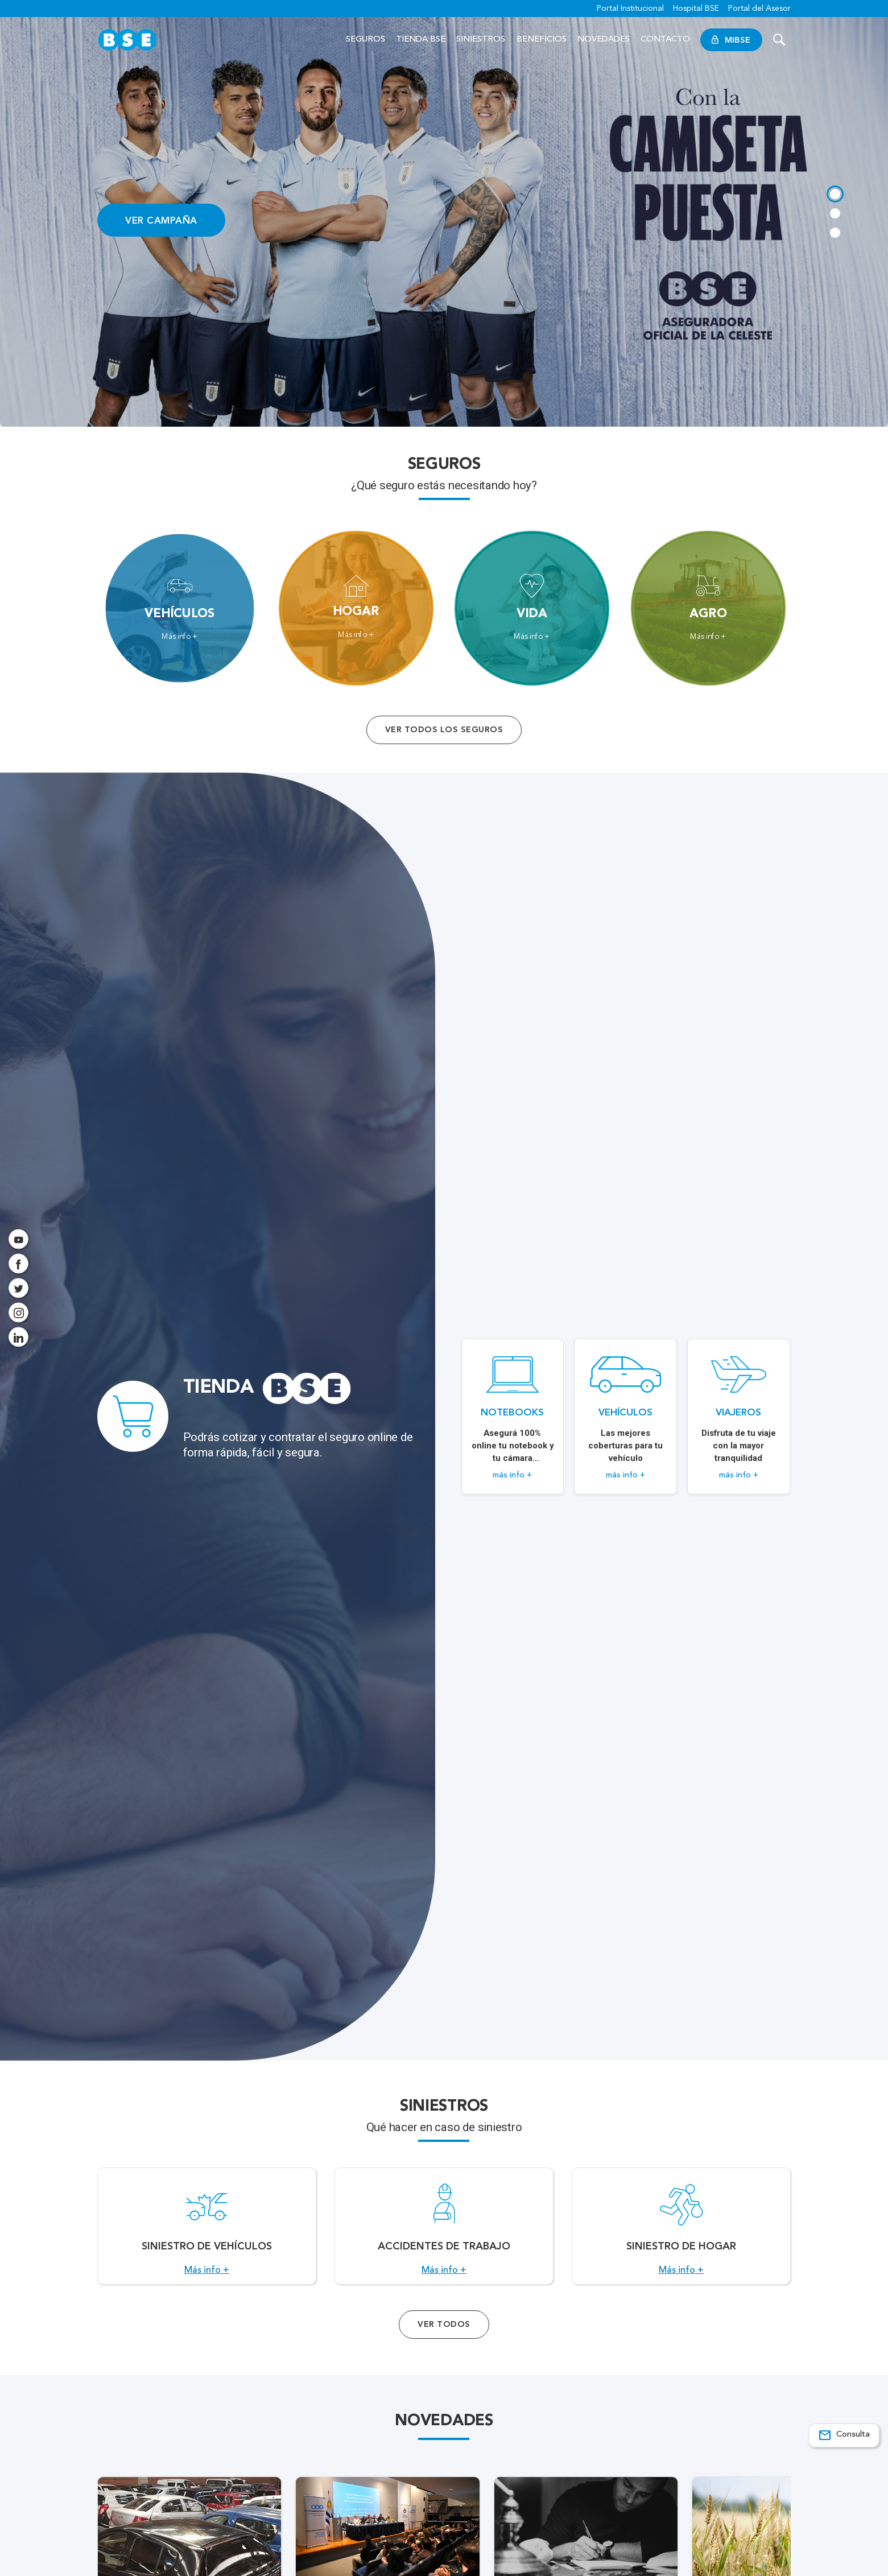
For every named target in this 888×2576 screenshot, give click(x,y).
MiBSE (731, 40)
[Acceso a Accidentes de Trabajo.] (444, 2232)
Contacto (665, 39)
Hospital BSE (696, 9)
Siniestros (480, 39)
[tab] (834, 193)
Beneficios (542, 39)
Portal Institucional (630, 9)
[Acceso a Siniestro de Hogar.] (681, 2232)
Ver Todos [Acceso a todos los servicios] (444, 2337)
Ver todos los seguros (444, 730)
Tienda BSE (420, 39)
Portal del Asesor (759, 9)
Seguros (365, 39)
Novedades (603, 39)
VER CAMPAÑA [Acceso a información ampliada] (161, 219)
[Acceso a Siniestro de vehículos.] (206, 2232)
